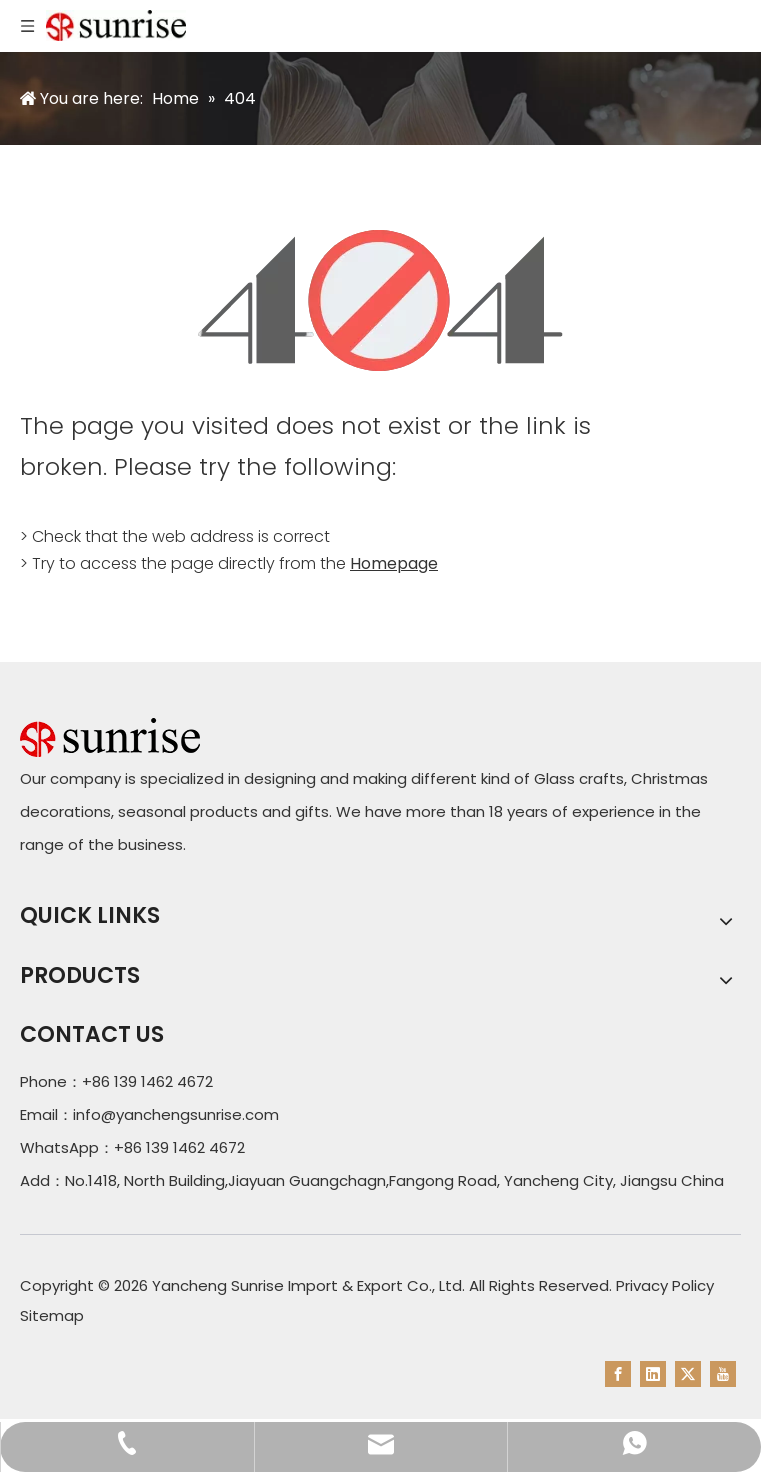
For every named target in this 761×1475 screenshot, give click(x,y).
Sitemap (52, 1315)
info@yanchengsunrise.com (176, 1114)
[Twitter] (688, 1374)
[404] (380, 300)
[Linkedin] (653, 1374)
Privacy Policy (665, 1285)
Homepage (394, 563)
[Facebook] (618, 1374)
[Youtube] (723, 1374)
